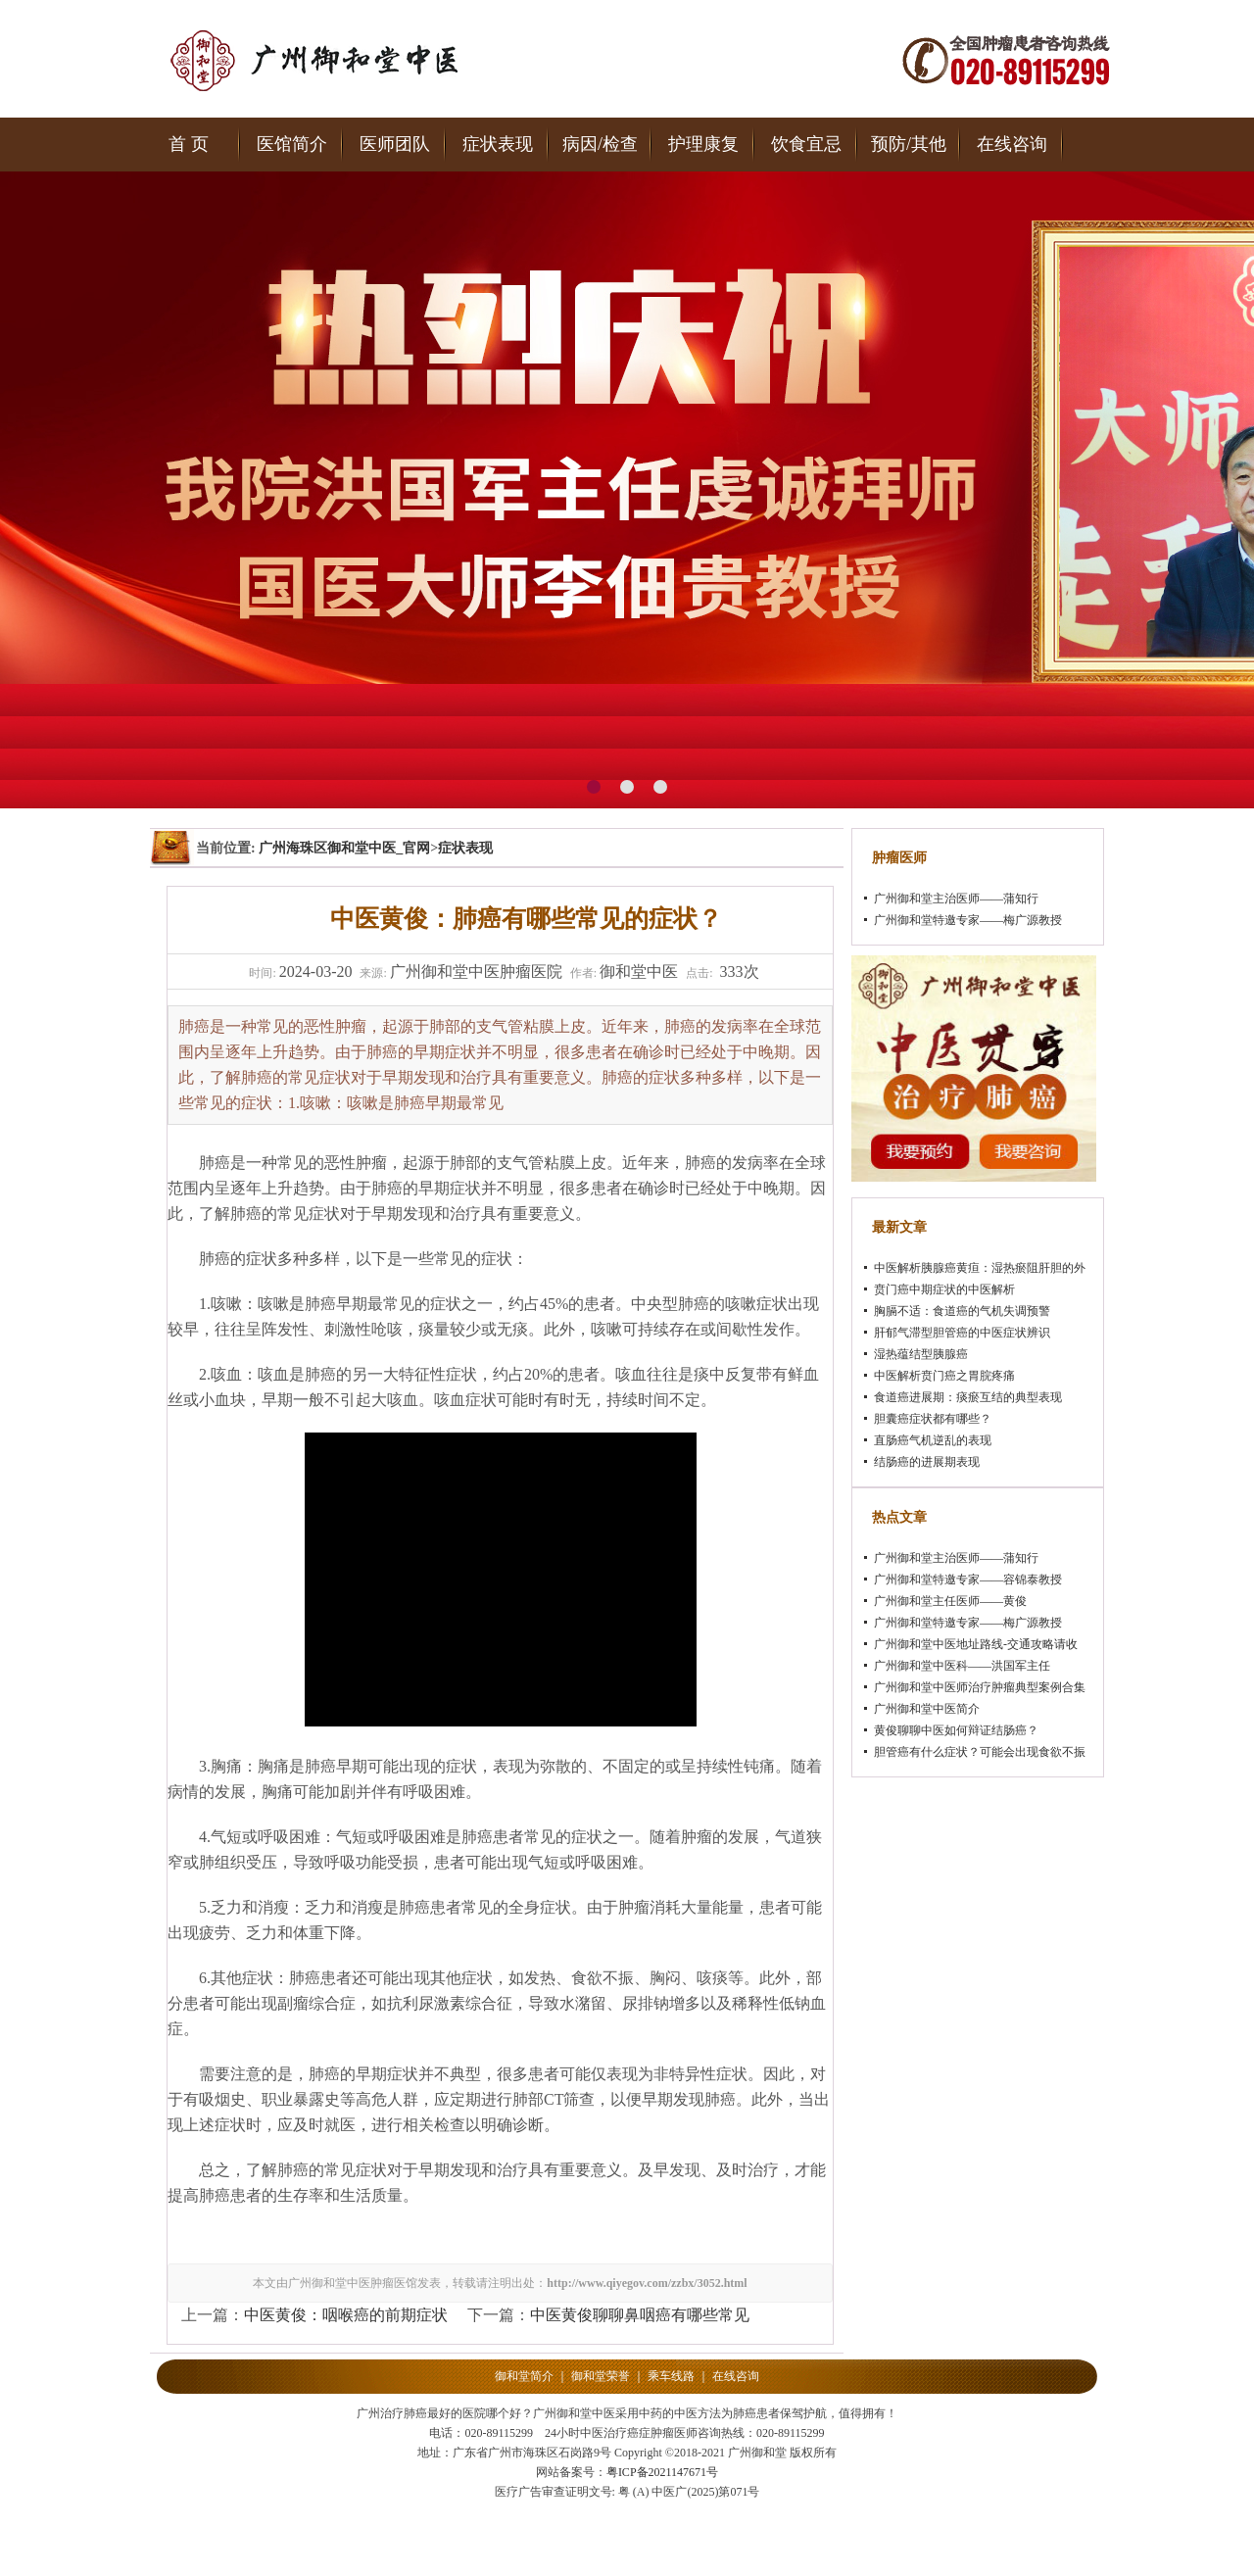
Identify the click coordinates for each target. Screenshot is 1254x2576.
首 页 (189, 144)
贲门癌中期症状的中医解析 (944, 1289)
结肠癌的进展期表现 (927, 1462)
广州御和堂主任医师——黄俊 (950, 1601)
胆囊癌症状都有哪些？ (932, 1419)
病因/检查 (600, 144)
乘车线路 (671, 2376)
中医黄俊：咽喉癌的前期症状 (346, 2315)
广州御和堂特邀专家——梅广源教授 (968, 920)
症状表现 (497, 144)
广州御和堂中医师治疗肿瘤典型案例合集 (979, 1687)
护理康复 (703, 144)
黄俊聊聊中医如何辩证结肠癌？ (956, 1730)
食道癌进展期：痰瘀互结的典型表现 (968, 1397)
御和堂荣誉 (600, 2376)
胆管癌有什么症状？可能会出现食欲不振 (979, 1752)
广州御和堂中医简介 (927, 1709)
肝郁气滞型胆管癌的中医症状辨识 (962, 1332)
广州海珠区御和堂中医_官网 (344, 848)
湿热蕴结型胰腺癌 (921, 1354)
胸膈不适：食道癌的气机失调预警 (962, 1311)
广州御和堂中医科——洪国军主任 (962, 1666)
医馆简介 (292, 144)
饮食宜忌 (806, 144)
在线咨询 (1012, 144)
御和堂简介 (524, 2376)
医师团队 (395, 144)
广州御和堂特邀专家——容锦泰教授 (968, 1579)
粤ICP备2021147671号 (662, 2472)
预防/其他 (908, 144)
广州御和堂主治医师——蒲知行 (956, 898)
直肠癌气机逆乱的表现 (932, 1440)
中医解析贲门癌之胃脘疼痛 (944, 1376)
